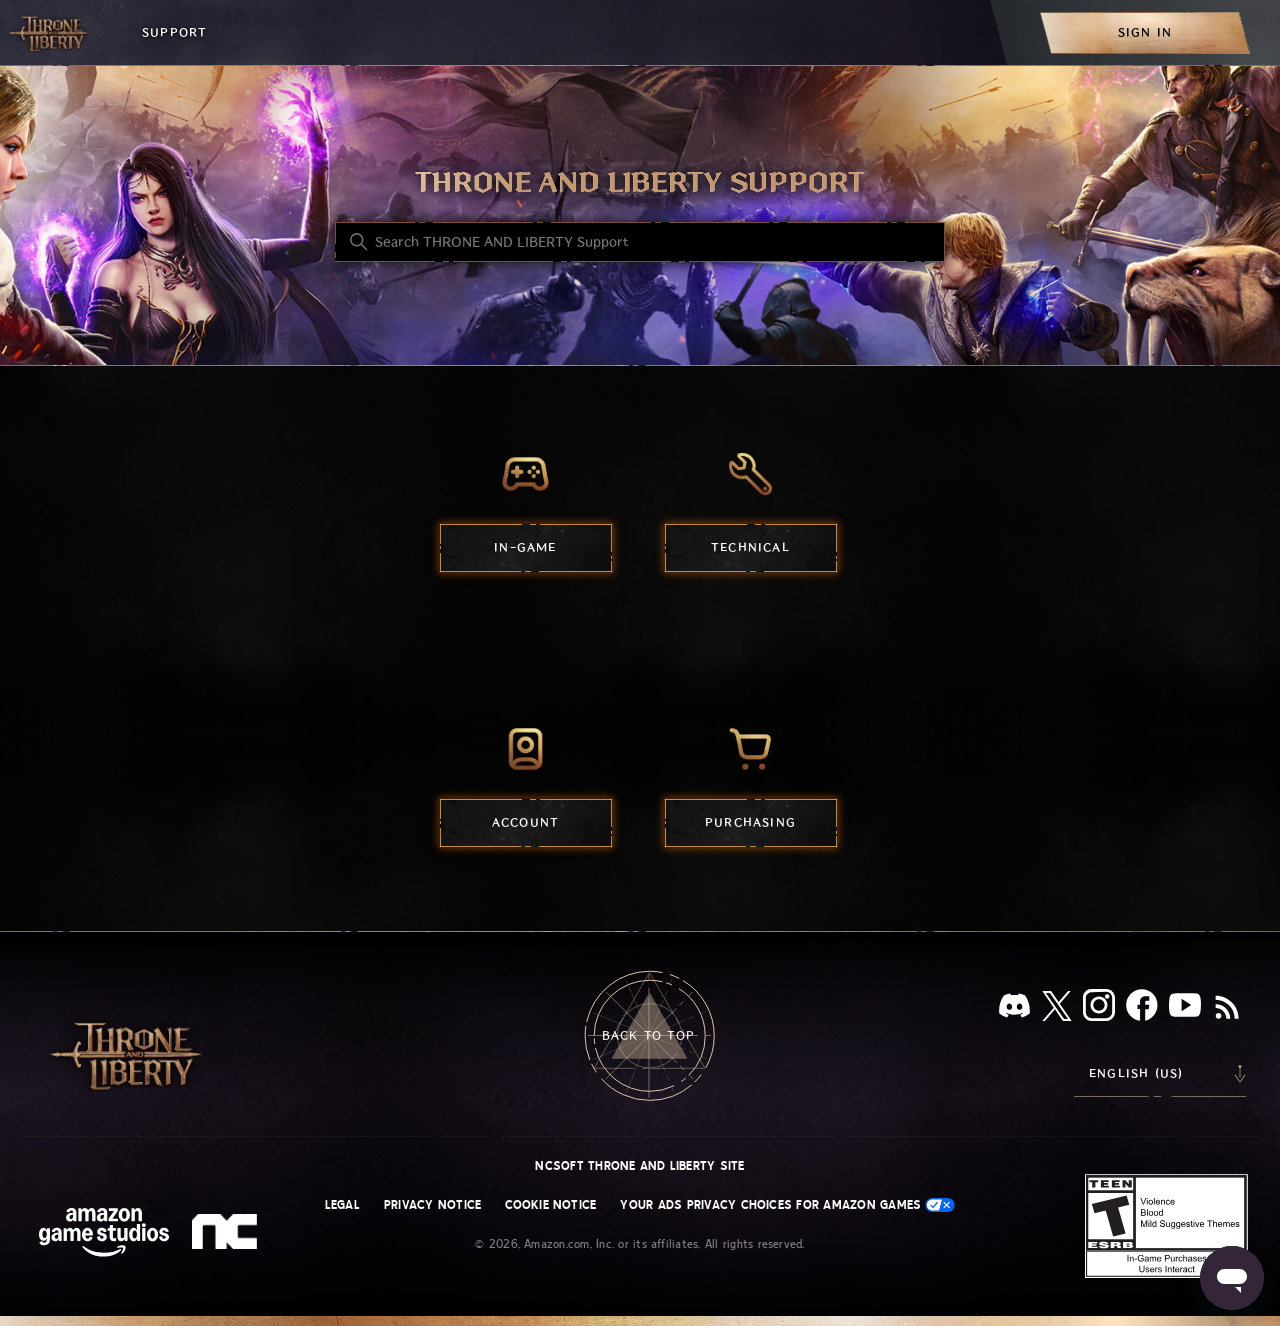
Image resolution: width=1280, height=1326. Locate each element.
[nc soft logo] (227, 1236)
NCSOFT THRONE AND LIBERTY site (639, 1166)
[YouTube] (1185, 1009)
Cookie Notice (550, 1205)
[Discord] (1014, 1009)
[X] (1057, 1009)
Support (174, 32)
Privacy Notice (432, 1205)
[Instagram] (1099, 1009)
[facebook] (1142, 1009)
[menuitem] (1145, 32)
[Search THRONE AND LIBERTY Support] (640, 242)
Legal (342, 1205)
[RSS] (1227, 1009)
